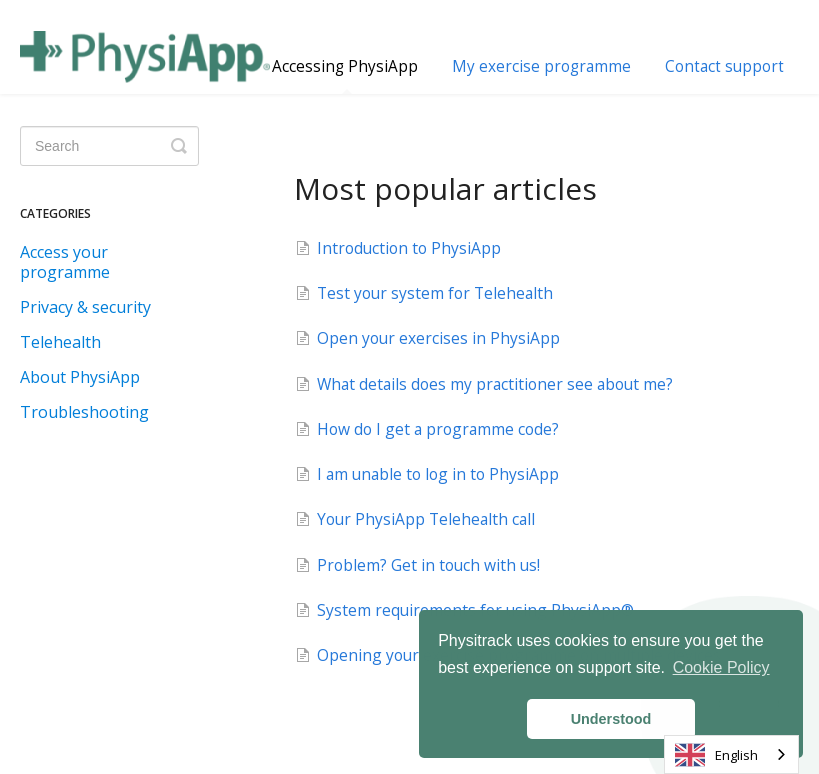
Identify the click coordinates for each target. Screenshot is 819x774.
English (716, 755)
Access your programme (65, 262)
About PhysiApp (80, 377)
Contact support (724, 66)
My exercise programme (541, 66)
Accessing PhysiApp (345, 75)
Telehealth (60, 342)
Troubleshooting (84, 412)
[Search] (109, 146)
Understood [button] (611, 719)
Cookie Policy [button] (721, 667)
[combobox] (731, 754)
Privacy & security (85, 307)
